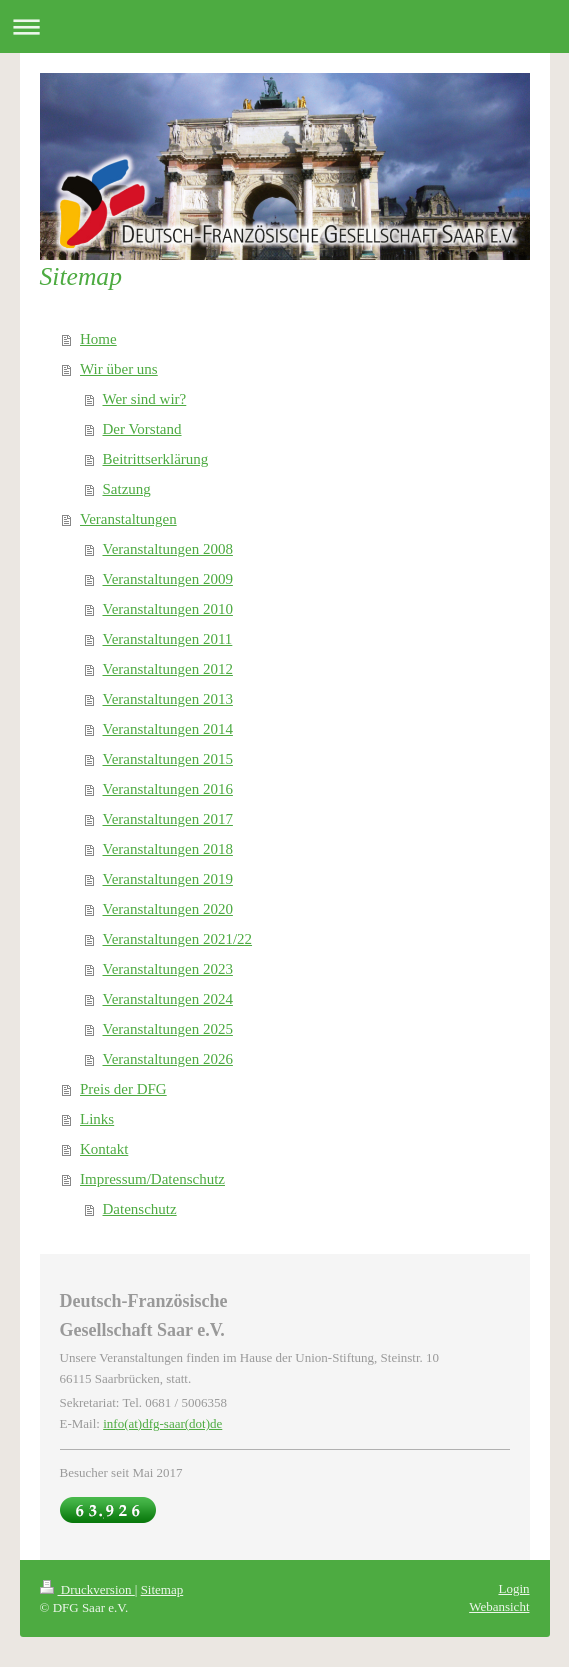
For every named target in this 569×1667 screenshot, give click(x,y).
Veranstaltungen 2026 (168, 1059)
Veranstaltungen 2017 (168, 819)
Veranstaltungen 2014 (168, 729)
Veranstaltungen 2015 (168, 759)
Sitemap (162, 1589)
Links (97, 1119)
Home (98, 339)
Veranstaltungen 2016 (168, 789)
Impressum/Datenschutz (152, 1179)
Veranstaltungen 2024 (168, 999)
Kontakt (104, 1149)
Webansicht (499, 1606)
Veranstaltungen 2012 (168, 669)
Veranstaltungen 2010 (168, 609)
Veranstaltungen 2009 (168, 579)
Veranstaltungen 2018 (168, 849)
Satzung (127, 489)
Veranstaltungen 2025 (168, 1029)
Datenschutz (140, 1209)
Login (513, 1588)
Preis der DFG (123, 1089)
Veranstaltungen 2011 (168, 639)
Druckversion (87, 1589)
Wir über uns (119, 369)
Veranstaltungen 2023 (168, 969)
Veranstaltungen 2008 (168, 549)
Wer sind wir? (145, 399)
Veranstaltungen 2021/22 (178, 939)
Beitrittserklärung (156, 459)
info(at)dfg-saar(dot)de (162, 1423)
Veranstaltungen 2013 (168, 699)
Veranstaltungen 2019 (168, 879)
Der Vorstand (142, 429)
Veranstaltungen (128, 519)
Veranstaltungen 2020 (168, 909)
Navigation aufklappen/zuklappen (284, 26)
